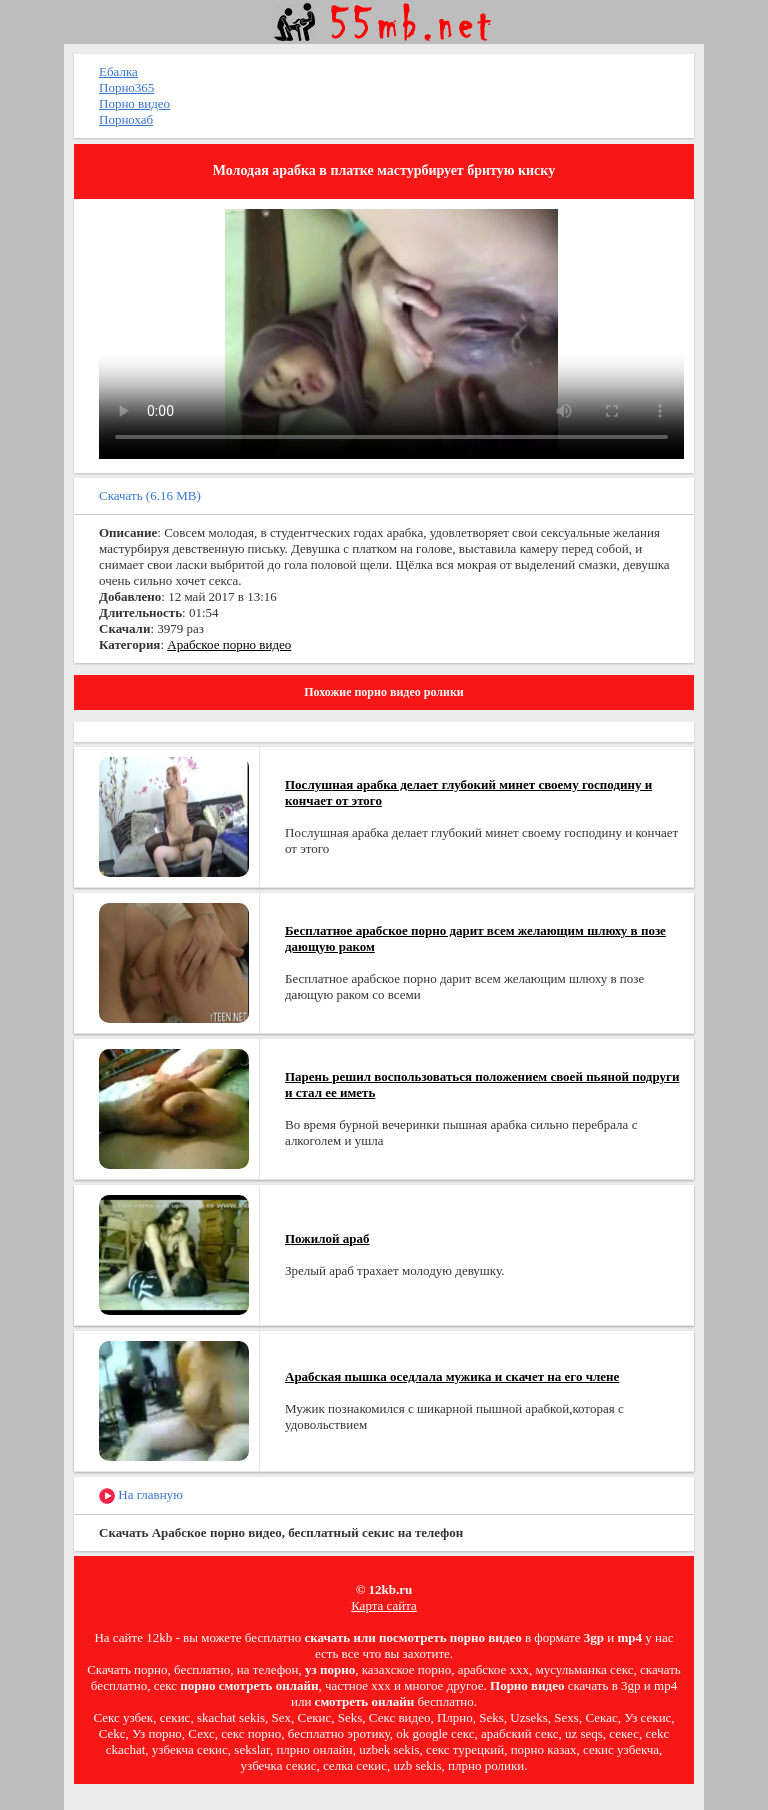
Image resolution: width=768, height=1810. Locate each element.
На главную (141, 1495)
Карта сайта (384, 1605)
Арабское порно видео (229, 644)
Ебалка (118, 71)
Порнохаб (126, 119)
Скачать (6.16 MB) (150, 495)
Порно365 (126, 87)
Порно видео (134, 103)
